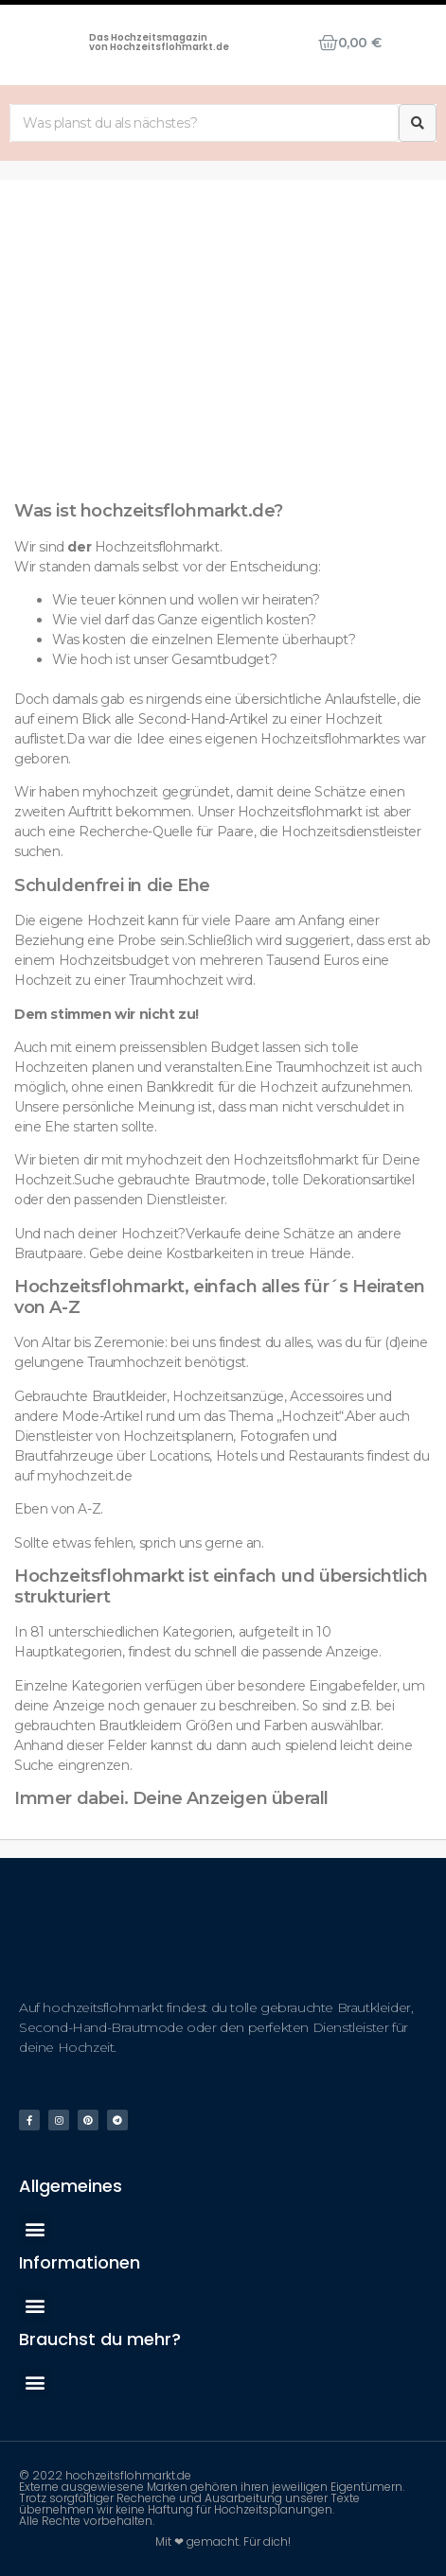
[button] (34, 2229)
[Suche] (418, 123)
